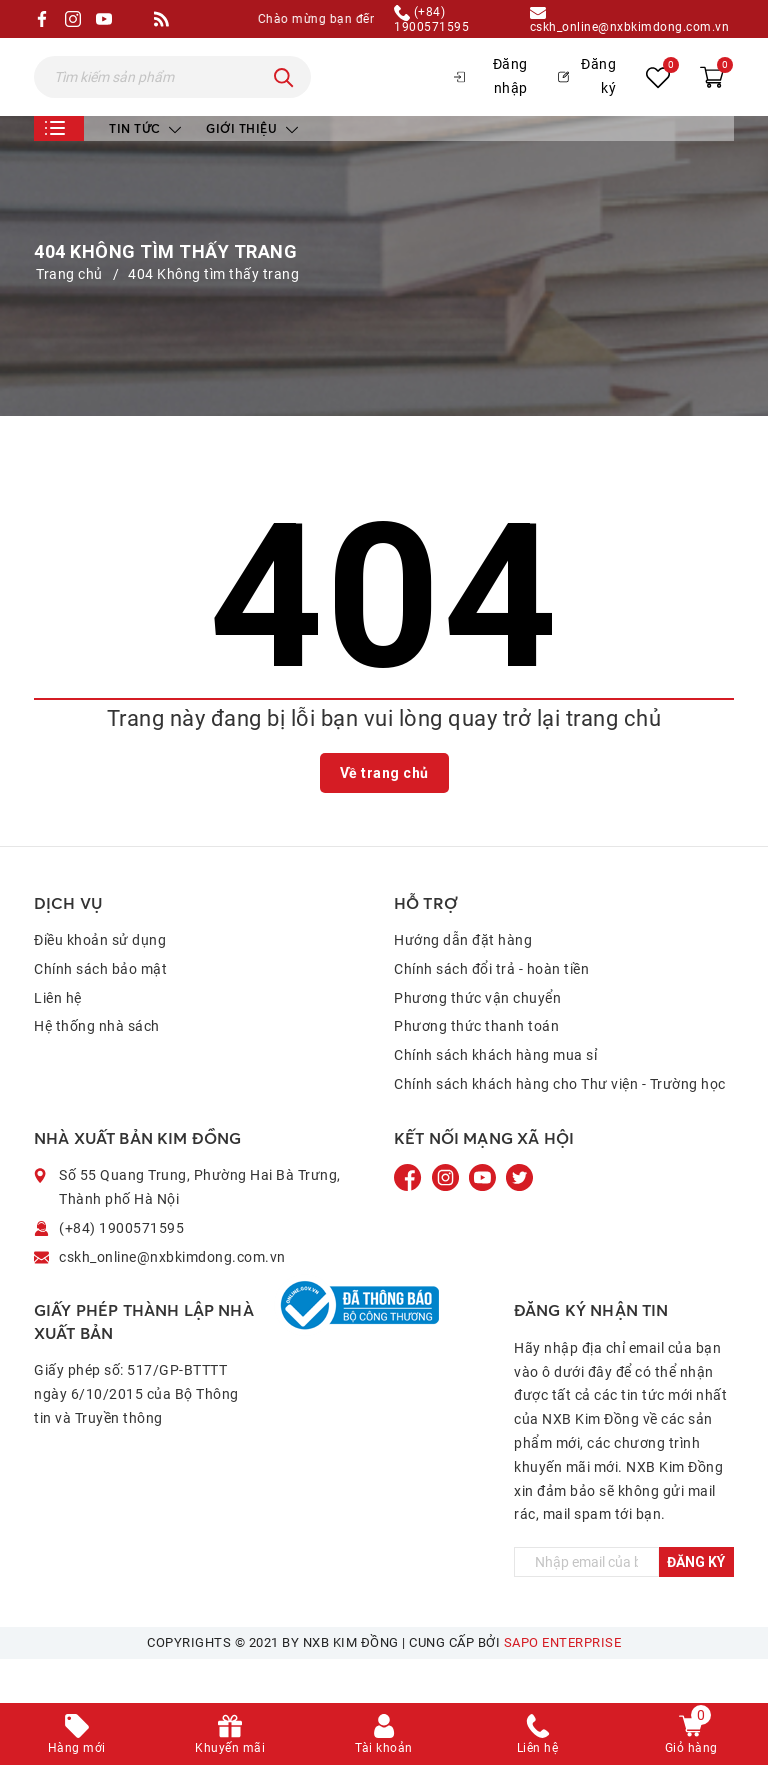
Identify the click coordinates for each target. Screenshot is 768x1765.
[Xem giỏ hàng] (712, 98)
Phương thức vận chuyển (477, 1041)
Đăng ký (587, 98)
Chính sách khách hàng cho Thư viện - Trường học (560, 1127)
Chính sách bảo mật (100, 1012)
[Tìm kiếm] (284, 99)
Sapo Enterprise (563, 1686)
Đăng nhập (491, 98)
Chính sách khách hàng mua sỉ (495, 1099)
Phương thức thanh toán (476, 1070)
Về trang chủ (384, 816)
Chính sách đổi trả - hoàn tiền (491, 1012)
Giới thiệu (252, 171)
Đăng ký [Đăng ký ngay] (696, 1606)
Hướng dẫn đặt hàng (463, 983)
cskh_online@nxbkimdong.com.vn (630, 19)
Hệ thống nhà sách (97, 1070)
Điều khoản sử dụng (100, 983)
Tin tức (145, 171)
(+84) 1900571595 (431, 19)
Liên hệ (58, 1041)
